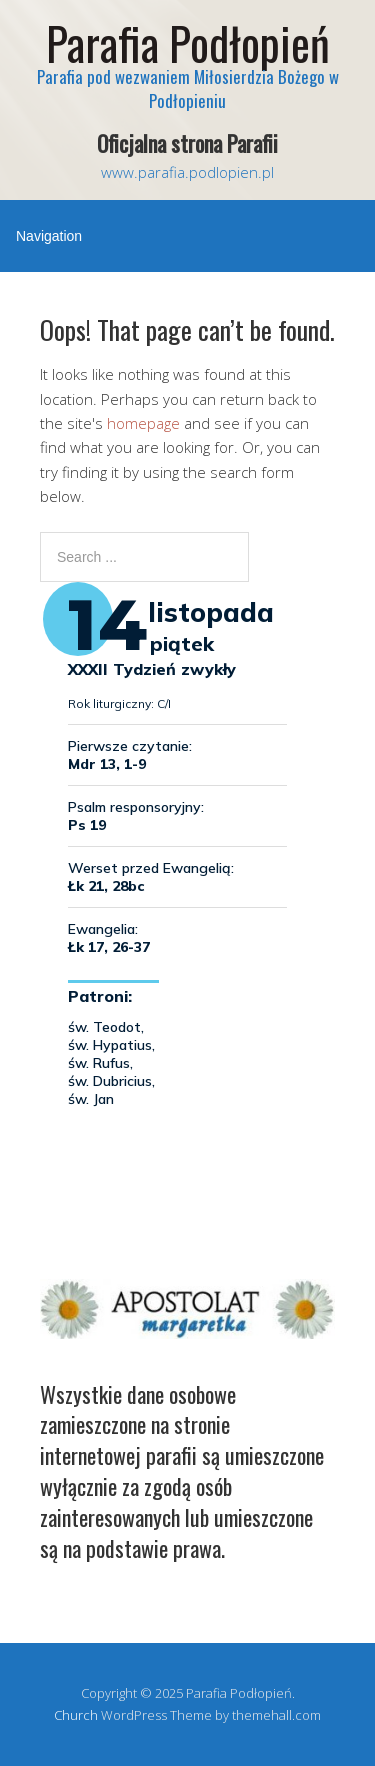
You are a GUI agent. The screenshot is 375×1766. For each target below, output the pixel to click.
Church (76, 1715)
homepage (143, 423)
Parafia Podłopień (188, 42)
